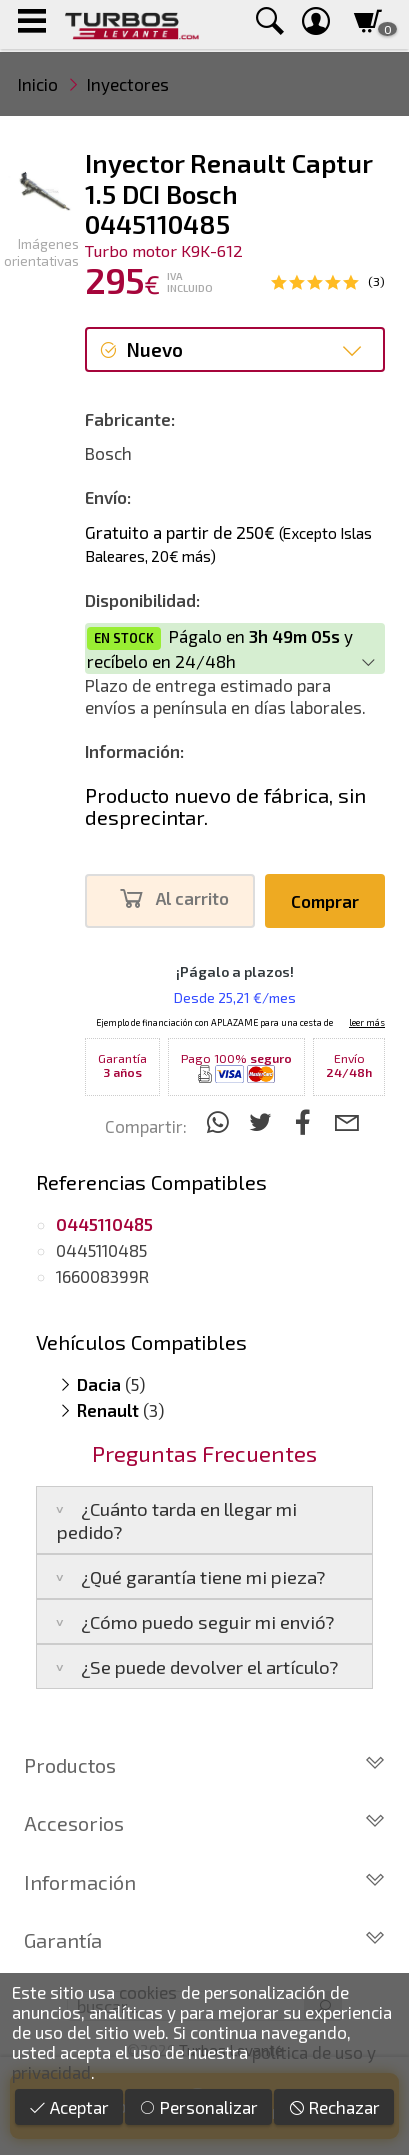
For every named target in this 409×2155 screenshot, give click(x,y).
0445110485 (101, 1250)
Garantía (204, 1940)
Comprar (325, 901)
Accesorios (204, 1823)
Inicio (38, 84)
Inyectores (128, 84)
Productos (204, 1765)
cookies (148, 1992)
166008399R (102, 1276)
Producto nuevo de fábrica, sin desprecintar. (225, 806)
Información (204, 1882)
